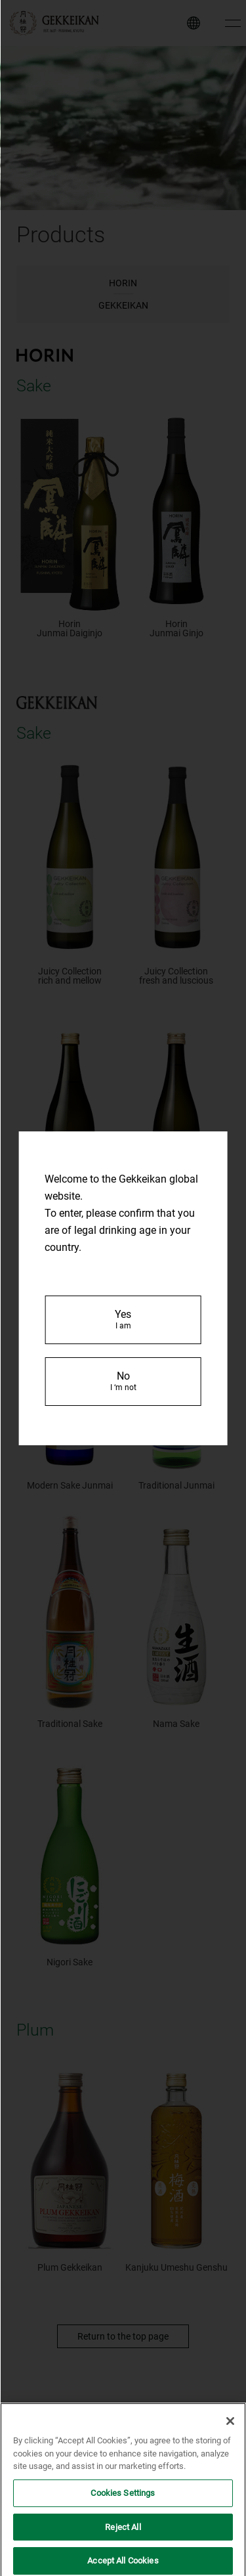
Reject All (122, 2539)
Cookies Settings (123, 2505)
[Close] (230, 2433)
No (123, 1381)
